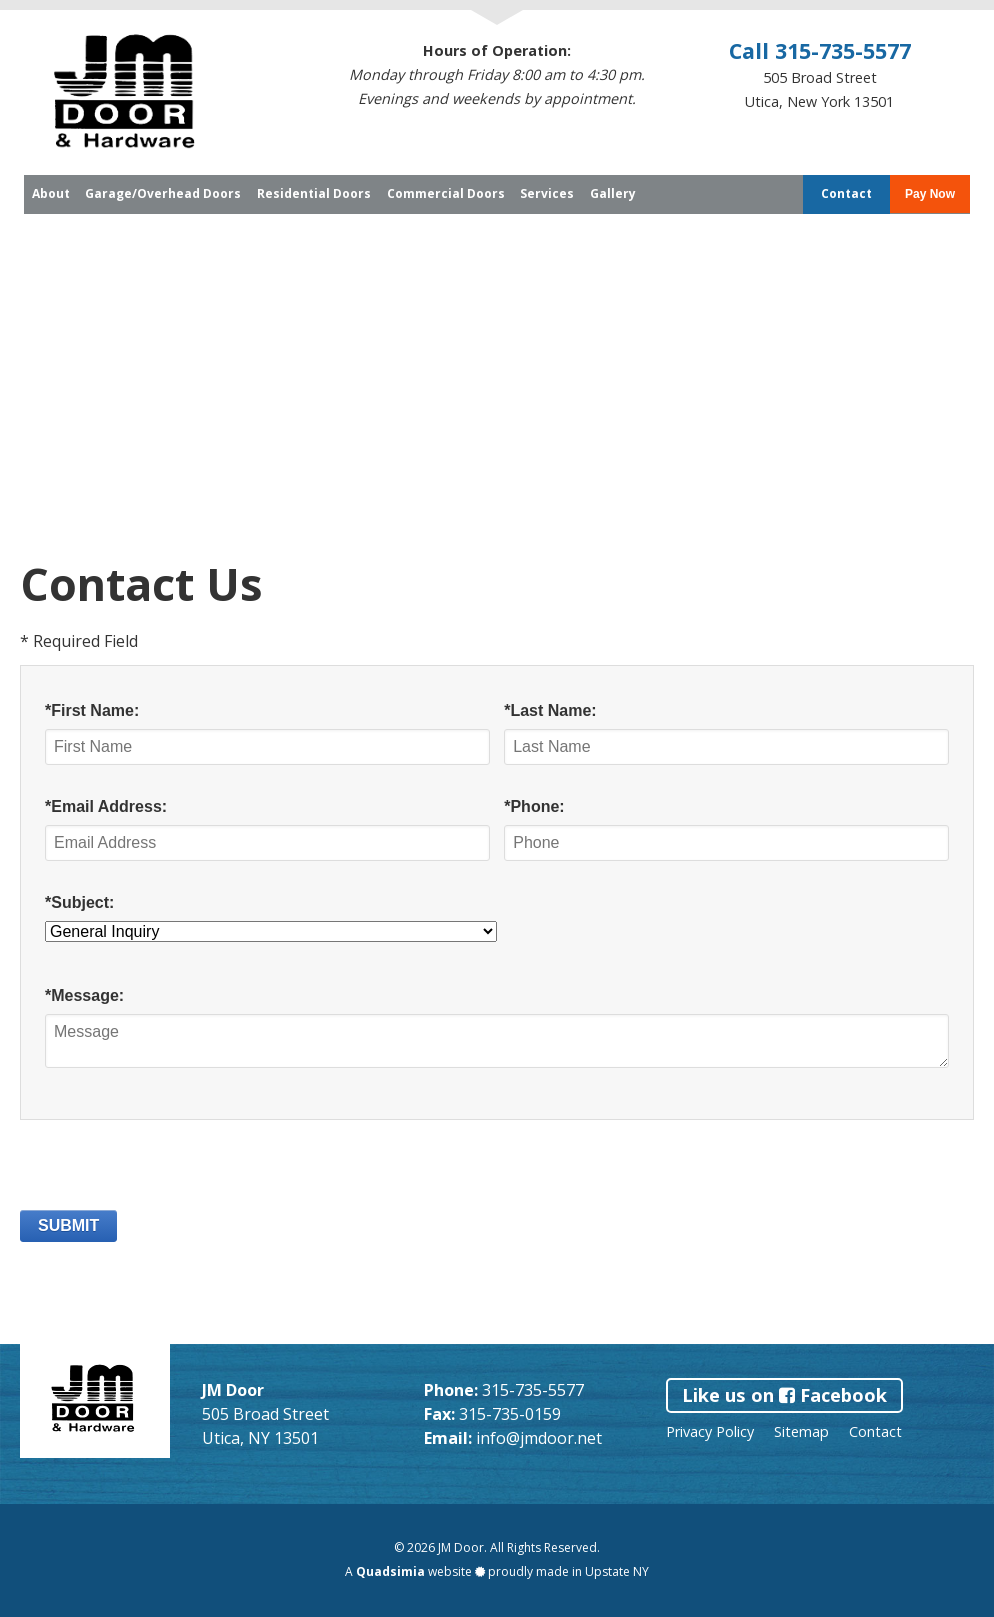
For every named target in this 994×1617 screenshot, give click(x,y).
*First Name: (92, 710)
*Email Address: (106, 806)
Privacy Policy (710, 1431)
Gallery (613, 194)
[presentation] (172, 1171)
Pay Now (930, 194)
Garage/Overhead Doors (163, 194)
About (51, 194)
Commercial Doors (446, 194)
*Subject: (79, 902)
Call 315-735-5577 (820, 50)
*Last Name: (550, 710)
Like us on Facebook (784, 1394)
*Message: (84, 995)
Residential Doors (314, 194)
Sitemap (801, 1431)
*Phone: (534, 806)
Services (547, 194)
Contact (846, 194)
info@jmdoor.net (539, 1438)
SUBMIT (68, 1225)
